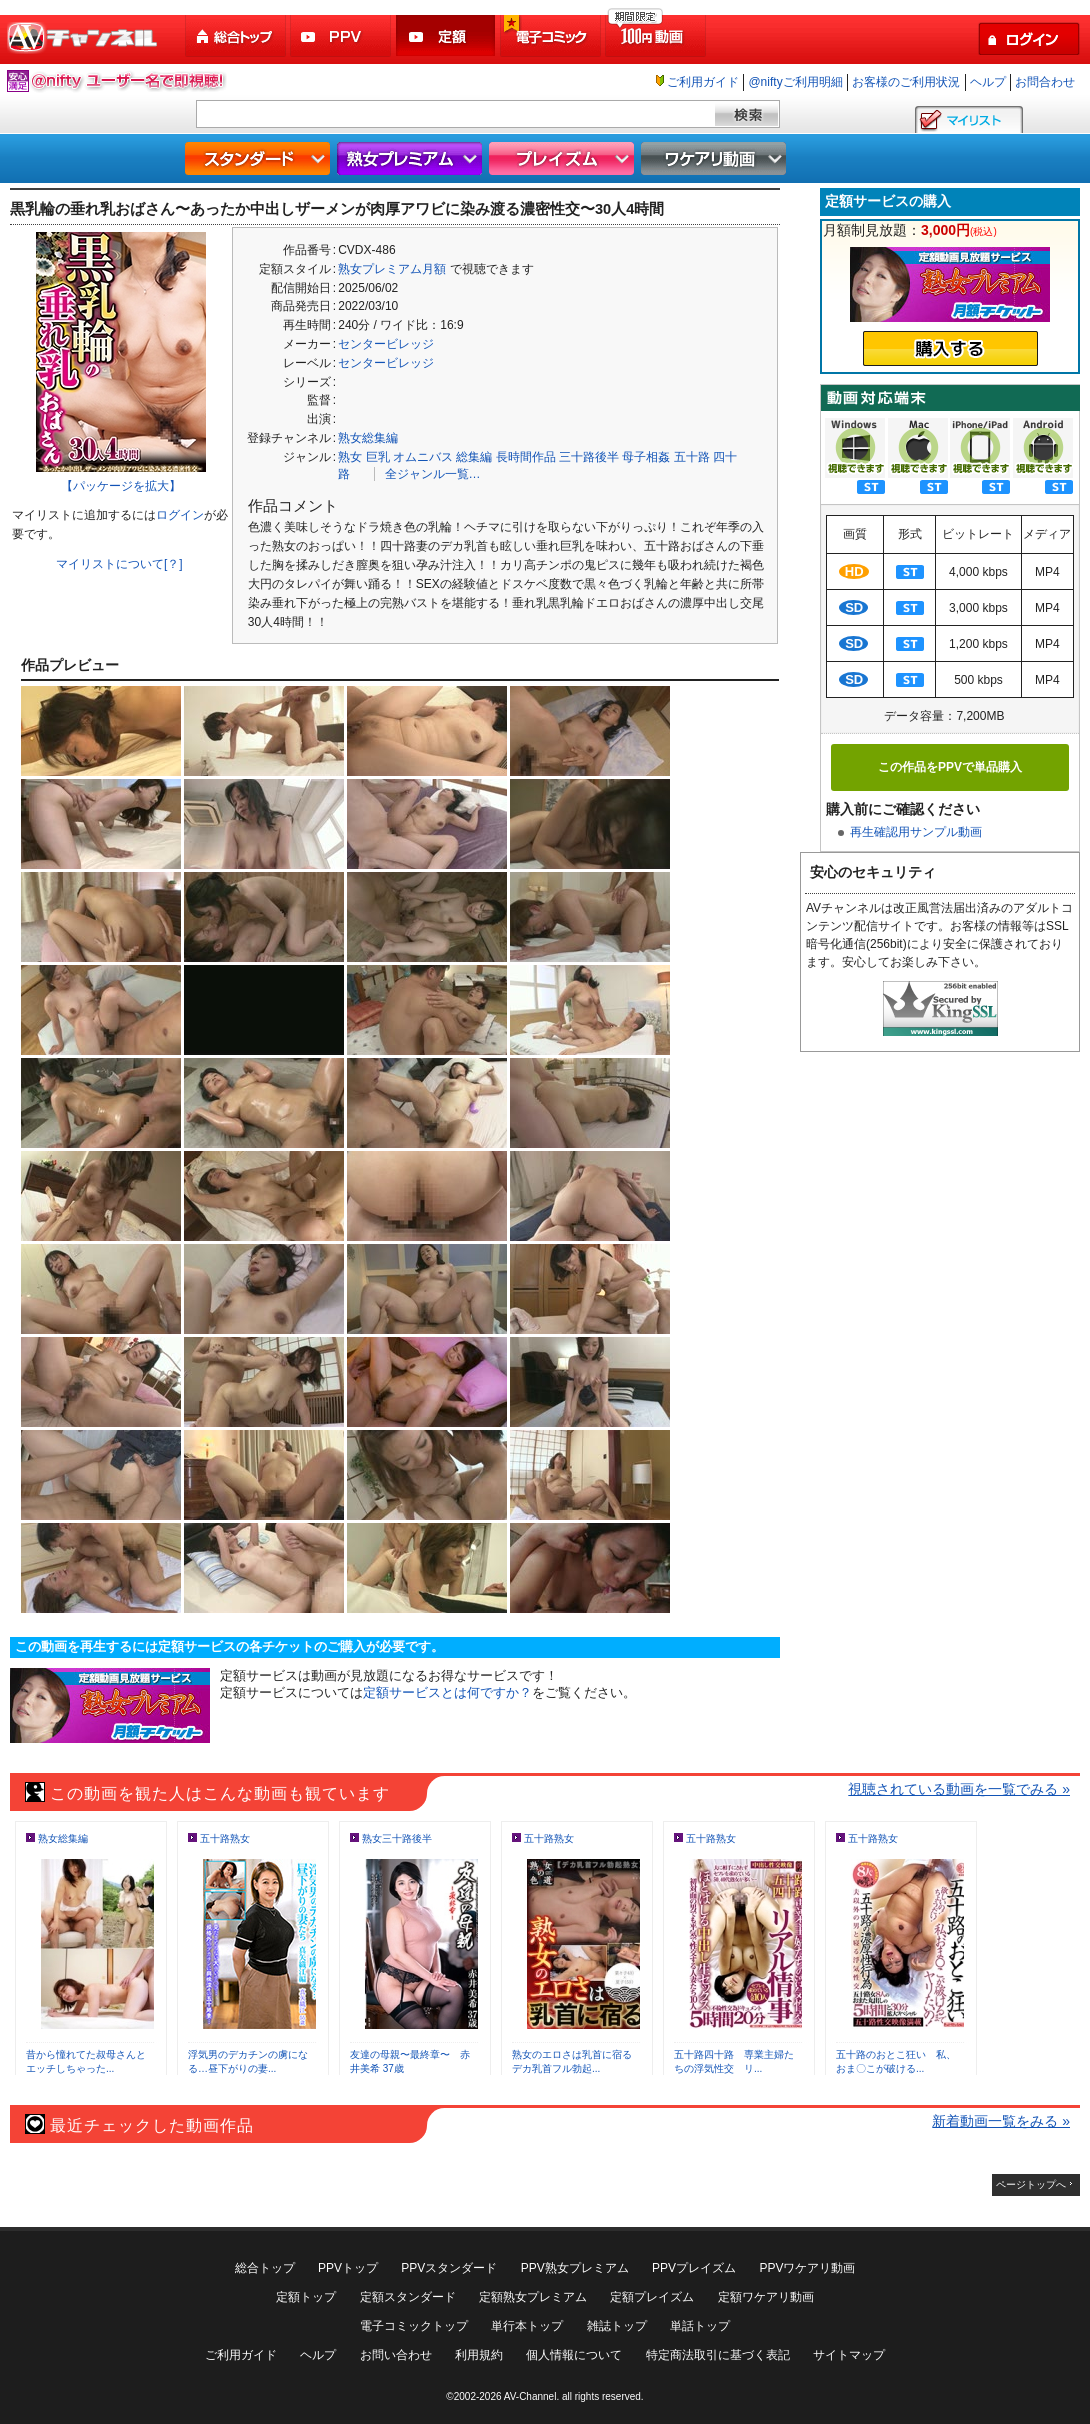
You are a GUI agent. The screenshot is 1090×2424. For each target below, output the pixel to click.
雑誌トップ (617, 2326)
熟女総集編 (368, 438)
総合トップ (237, 36)
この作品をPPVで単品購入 (950, 767)
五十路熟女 (225, 1838)
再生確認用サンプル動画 (916, 832)
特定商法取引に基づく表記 (718, 2355)
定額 (447, 36)
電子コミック (552, 36)
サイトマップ (849, 2355)
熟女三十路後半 (397, 1838)
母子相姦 (646, 457)
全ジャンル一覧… (433, 474)
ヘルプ (988, 82)
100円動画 (657, 36)
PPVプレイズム (694, 2268)
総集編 (474, 457)
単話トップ (700, 2326)
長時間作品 (526, 457)
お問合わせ (1045, 82)
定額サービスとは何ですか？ (447, 1692)
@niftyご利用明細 (795, 82)
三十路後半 (589, 457)
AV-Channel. (531, 2396)
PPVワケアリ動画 (807, 2268)
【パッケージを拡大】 (121, 486)
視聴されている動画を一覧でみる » (959, 1789)
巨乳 (378, 457)
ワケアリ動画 (716, 158)
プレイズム (564, 158)
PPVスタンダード (449, 2268)
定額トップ (306, 2297)
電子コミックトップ (414, 2326)
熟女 (350, 457)
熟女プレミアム (412, 158)
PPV (342, 36)
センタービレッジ (386, 344)
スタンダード (260, 158)
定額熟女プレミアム (533, 2297)
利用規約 (479, 2355)
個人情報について (574, 2355)
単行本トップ (527, 2326)
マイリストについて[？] (119, 564)
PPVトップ (348, 2268)
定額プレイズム (652, 2297)
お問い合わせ (396, 2355)
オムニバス (423, 457)
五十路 (692, 457)
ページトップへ (1031, 2184)
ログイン (180, 515)
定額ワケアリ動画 (766, 2297)
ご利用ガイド (703, 82)
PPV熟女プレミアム (575, 2268)
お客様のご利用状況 (906, 82)
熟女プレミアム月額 (392, 269)
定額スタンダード (408, 2297)
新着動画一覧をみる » (1001, 2121)
